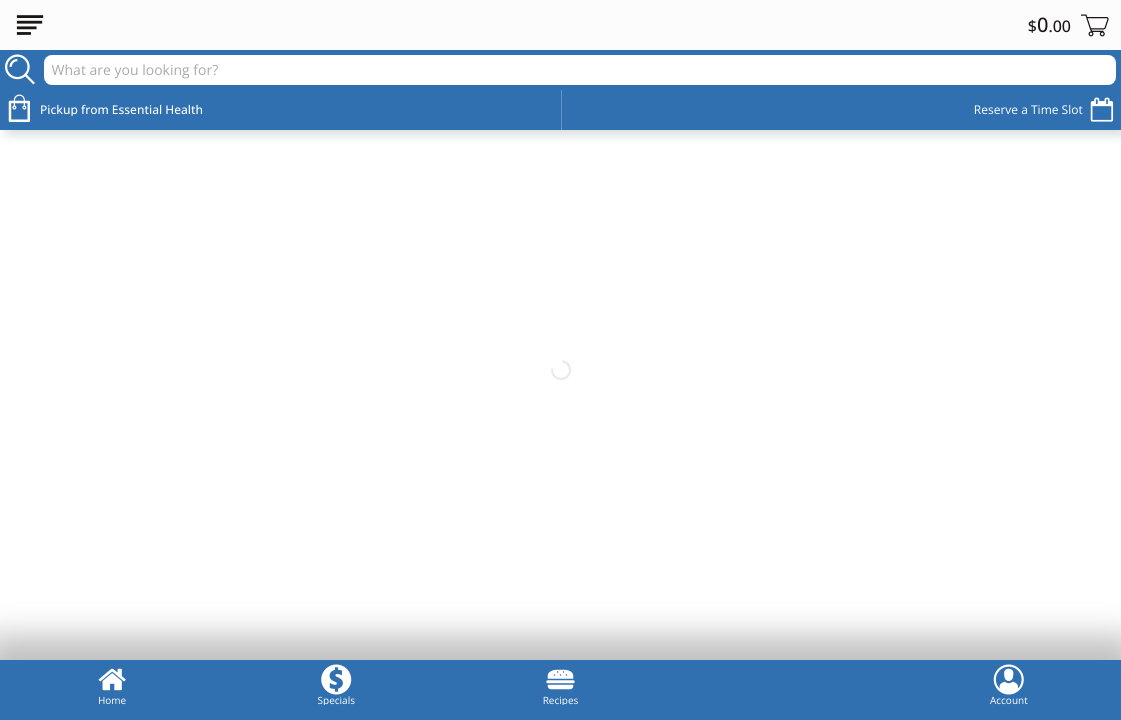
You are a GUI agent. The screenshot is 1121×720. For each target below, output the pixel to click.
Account (1009, 685)
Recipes (561, 685)
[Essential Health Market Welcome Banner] (560, 370)
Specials (336, 685)
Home (112, 685)
